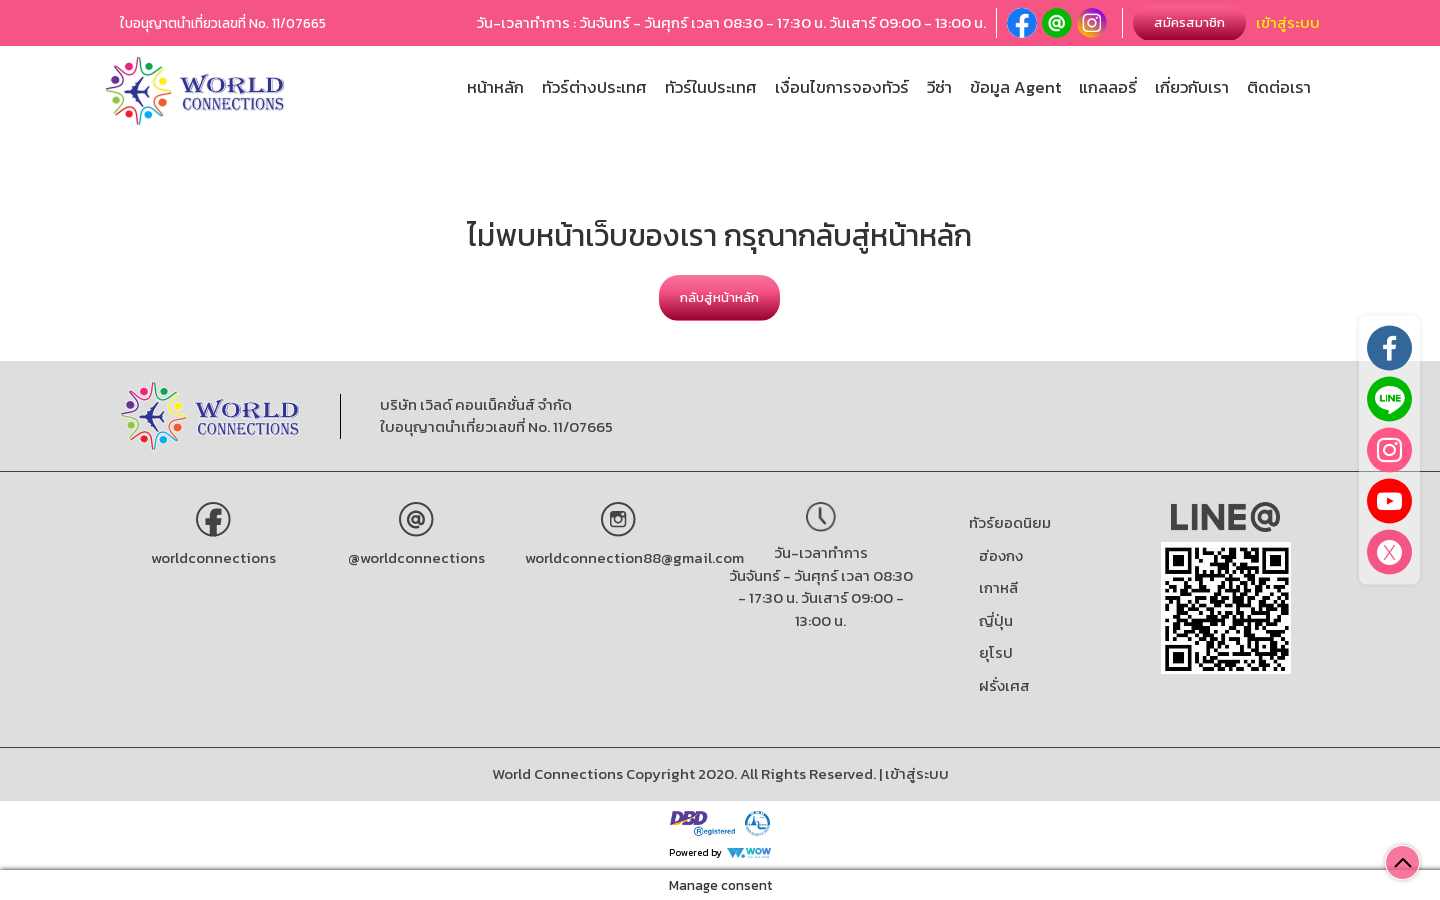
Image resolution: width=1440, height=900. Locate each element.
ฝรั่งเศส (1004, 685)
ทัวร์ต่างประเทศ (594, 87)
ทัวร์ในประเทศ (711, 87)
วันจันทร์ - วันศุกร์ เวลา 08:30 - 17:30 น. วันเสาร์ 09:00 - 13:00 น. (821, 598)
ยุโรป (996, 652)
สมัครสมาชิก (1189, 22)
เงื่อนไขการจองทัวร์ (842, 87)
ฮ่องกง (1001, 555)
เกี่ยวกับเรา (1192, 87)
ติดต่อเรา (1279, 87)
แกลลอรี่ (1108, 87)
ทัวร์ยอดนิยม (1010, 522)
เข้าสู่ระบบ (1288, 22)
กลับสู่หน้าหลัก (719, 297)
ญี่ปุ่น (996, 620)
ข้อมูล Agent (1015, 87)
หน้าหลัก (495, 87)
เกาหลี (998, 587)
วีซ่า (939, 87)
